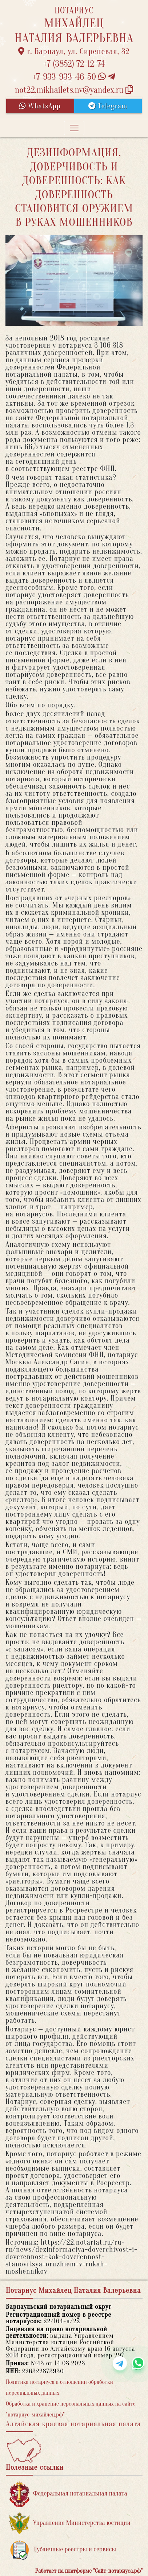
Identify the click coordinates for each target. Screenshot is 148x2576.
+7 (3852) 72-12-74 (74, 64)
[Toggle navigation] (74, 128)
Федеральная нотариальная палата (68, 2494)
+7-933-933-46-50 (74, 77)
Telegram (107, 106)
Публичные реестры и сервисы (62, 2550)
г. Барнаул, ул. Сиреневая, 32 (74, 51)
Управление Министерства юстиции (70, 2523)
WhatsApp (40, 106)
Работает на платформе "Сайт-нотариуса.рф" (89, 2571)
